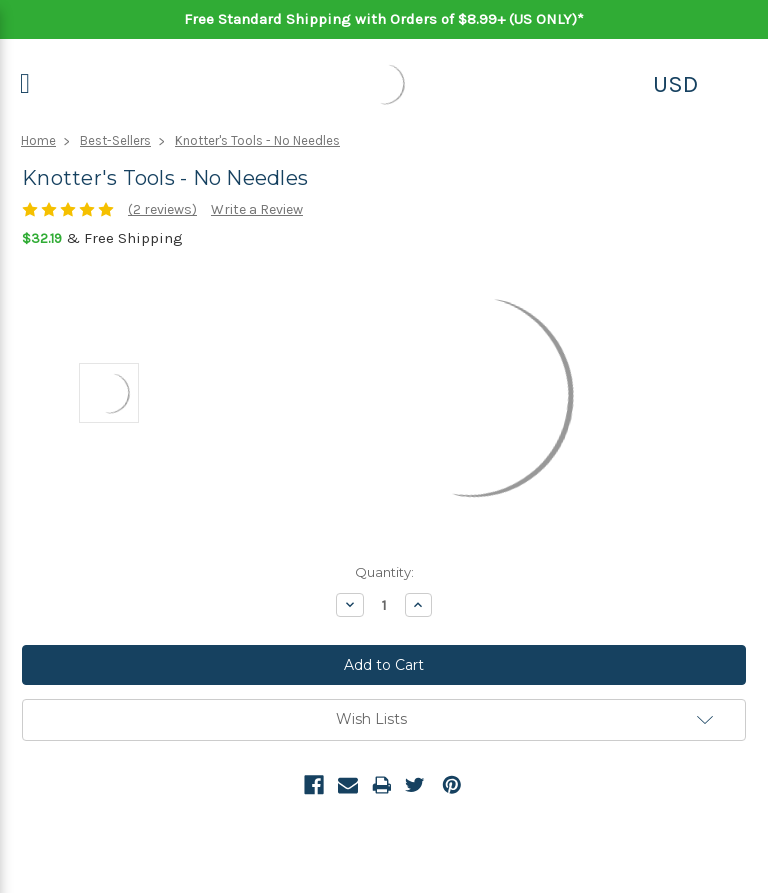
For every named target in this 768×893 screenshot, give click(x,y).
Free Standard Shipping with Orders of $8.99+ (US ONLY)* (384, 19)
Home (38, 140)
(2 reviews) (162, 209)
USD (675, 84)
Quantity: (384, 572)
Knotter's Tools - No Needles (257, 140)
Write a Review (257, 209)
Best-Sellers (115, 140)
